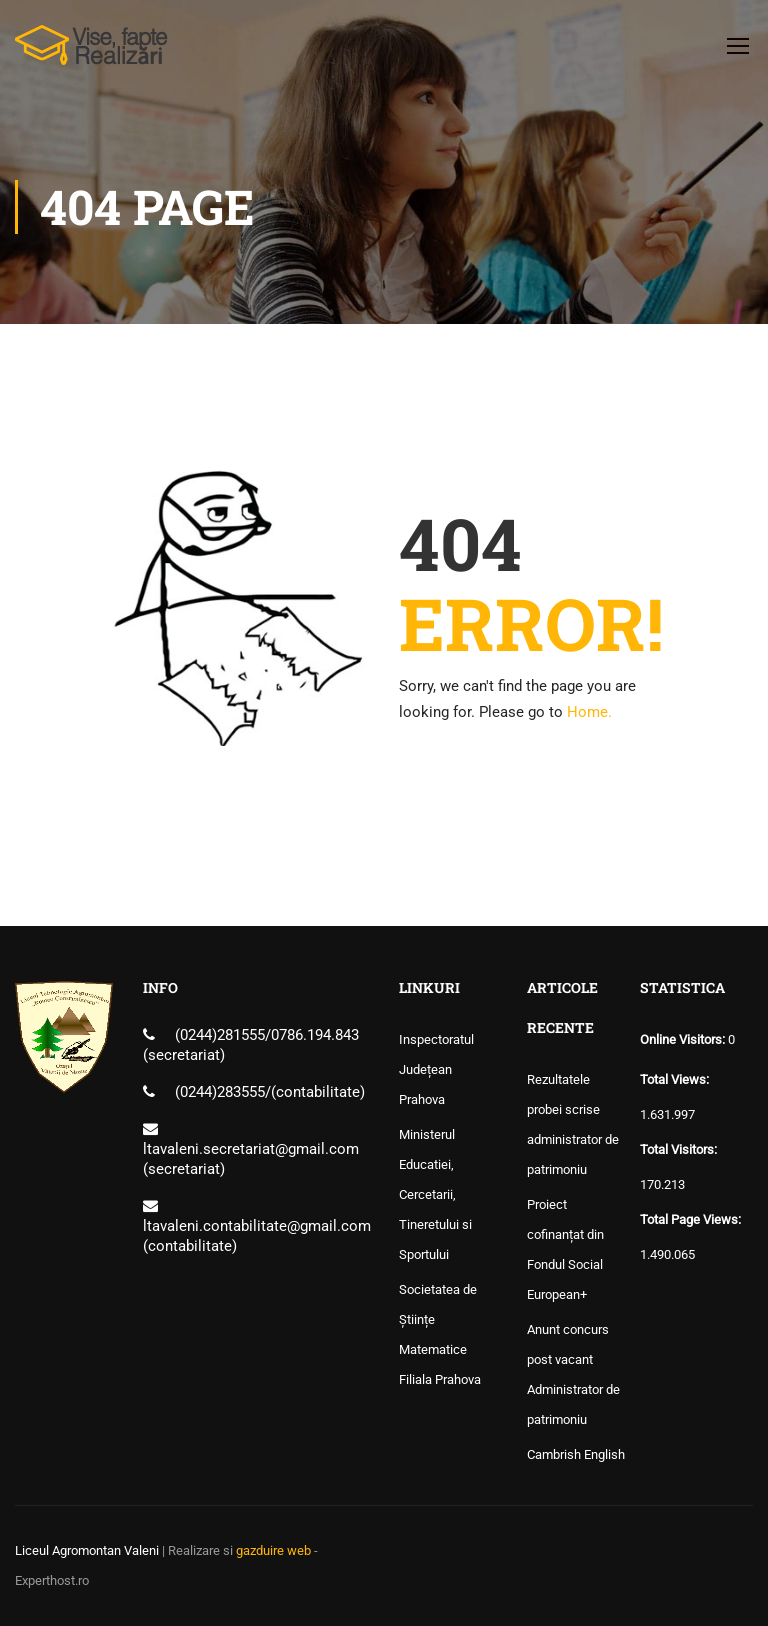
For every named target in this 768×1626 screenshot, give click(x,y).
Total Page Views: (692, 1219)
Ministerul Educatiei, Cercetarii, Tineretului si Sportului (435, 1194)
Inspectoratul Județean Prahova (436, 1069)
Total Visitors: (680, 1149)
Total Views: (676, 1079)
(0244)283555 (220, 1092)
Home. (589, 712)
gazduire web (273, 1550)
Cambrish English (576, 1454)
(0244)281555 (220, 1035)
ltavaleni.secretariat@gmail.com (251, 1149)
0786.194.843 (315, 1035)
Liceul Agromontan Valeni (87, 1550)
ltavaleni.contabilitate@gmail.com (257, 1226)
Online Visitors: (684, 1039)
